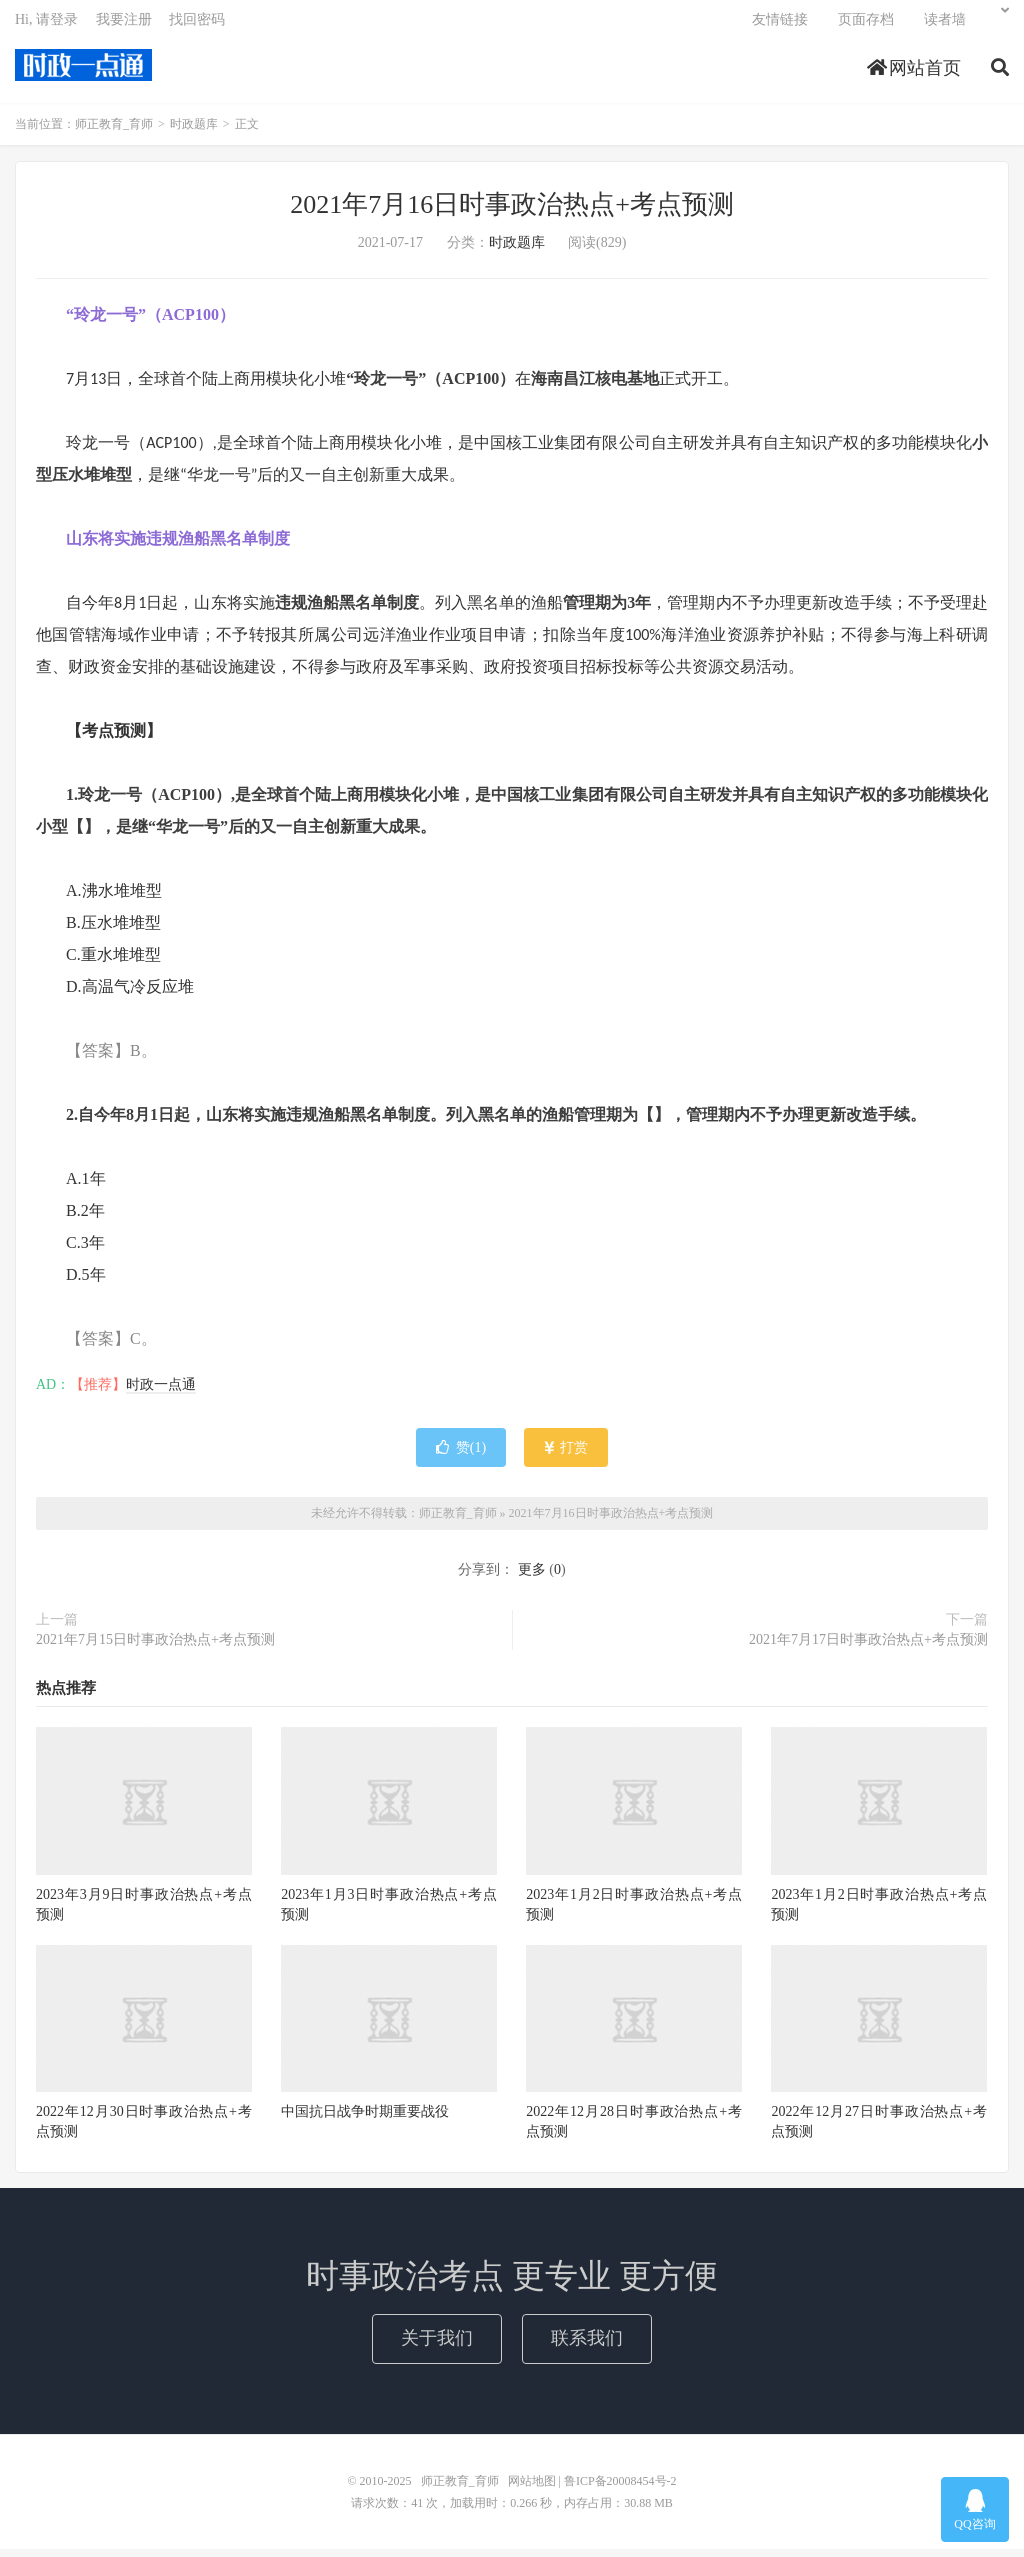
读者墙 (945, 25)
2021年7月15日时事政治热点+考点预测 (155, 1647)
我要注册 (124, 25)
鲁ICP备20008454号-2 (620, 2489)
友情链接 (780, 25)
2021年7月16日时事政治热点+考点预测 (512, 212)
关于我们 (437, 2346)
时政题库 (194, 132)
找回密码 (197, 25)
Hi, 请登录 (46, 25)
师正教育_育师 (83, 71)
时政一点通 (161, 1392)
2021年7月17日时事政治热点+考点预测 (868, 1647)
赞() (461, 1455)
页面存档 (866, 25)
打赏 (566, 1455)
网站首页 (914, 74)
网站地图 (532, 2489)
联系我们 (587, 2346)
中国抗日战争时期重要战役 (365, 2119)
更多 (532, 1577)
